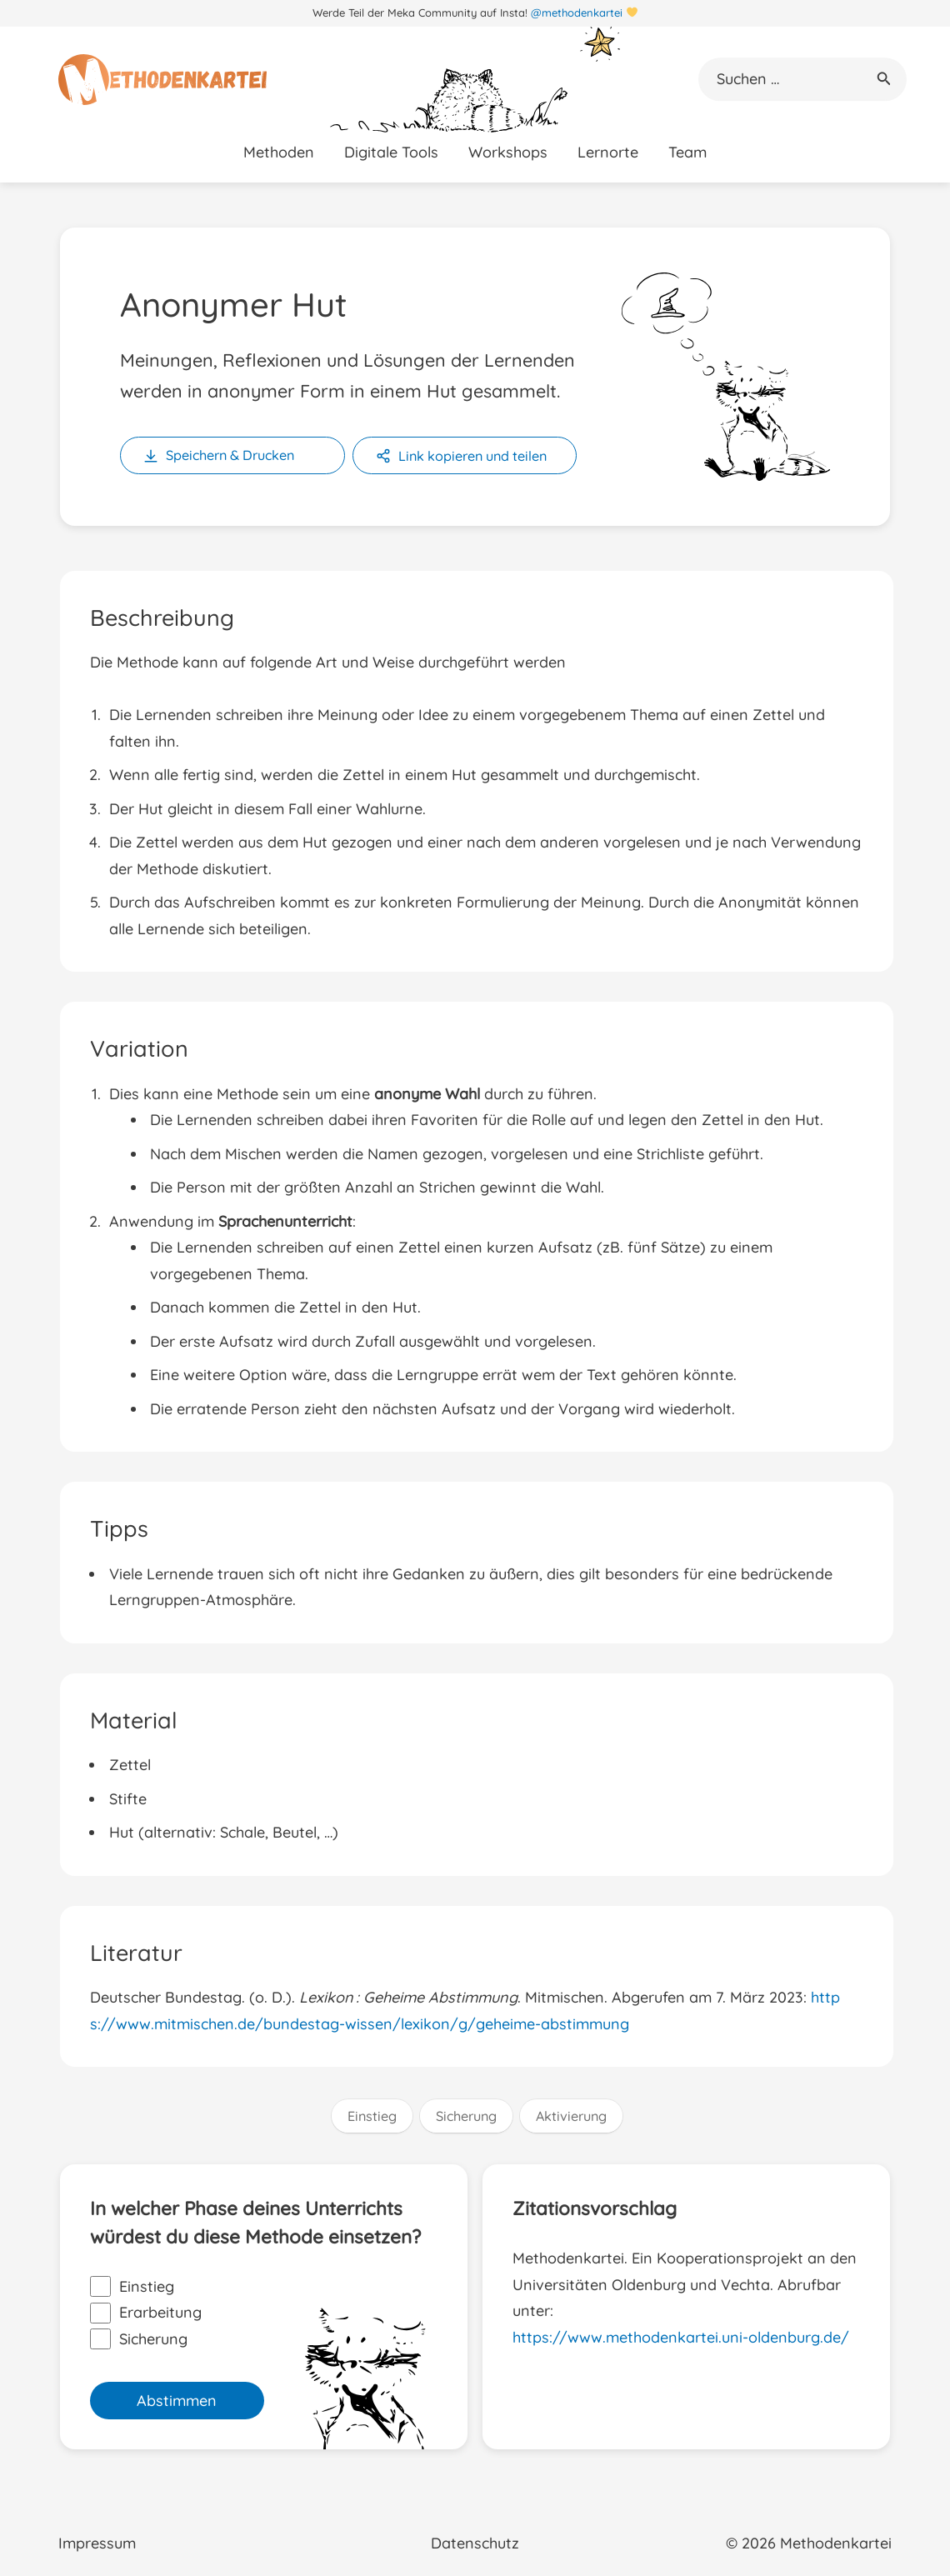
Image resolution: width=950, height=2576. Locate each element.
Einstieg (372, 2116)
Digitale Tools (391, 152)
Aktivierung (571, 2116)
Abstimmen (177, 2400)
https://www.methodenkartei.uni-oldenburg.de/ (680, 2337)
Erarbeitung (146, 2313)
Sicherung (466, 2116)
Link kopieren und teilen (472, 456)
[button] (884, 79)
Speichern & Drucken (230, 455)
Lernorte (608, 152)
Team (687, 152)
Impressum (97, 2543)
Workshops (508, 152)
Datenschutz (475, 2543)
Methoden (278, 152)
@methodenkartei (576, 12)
